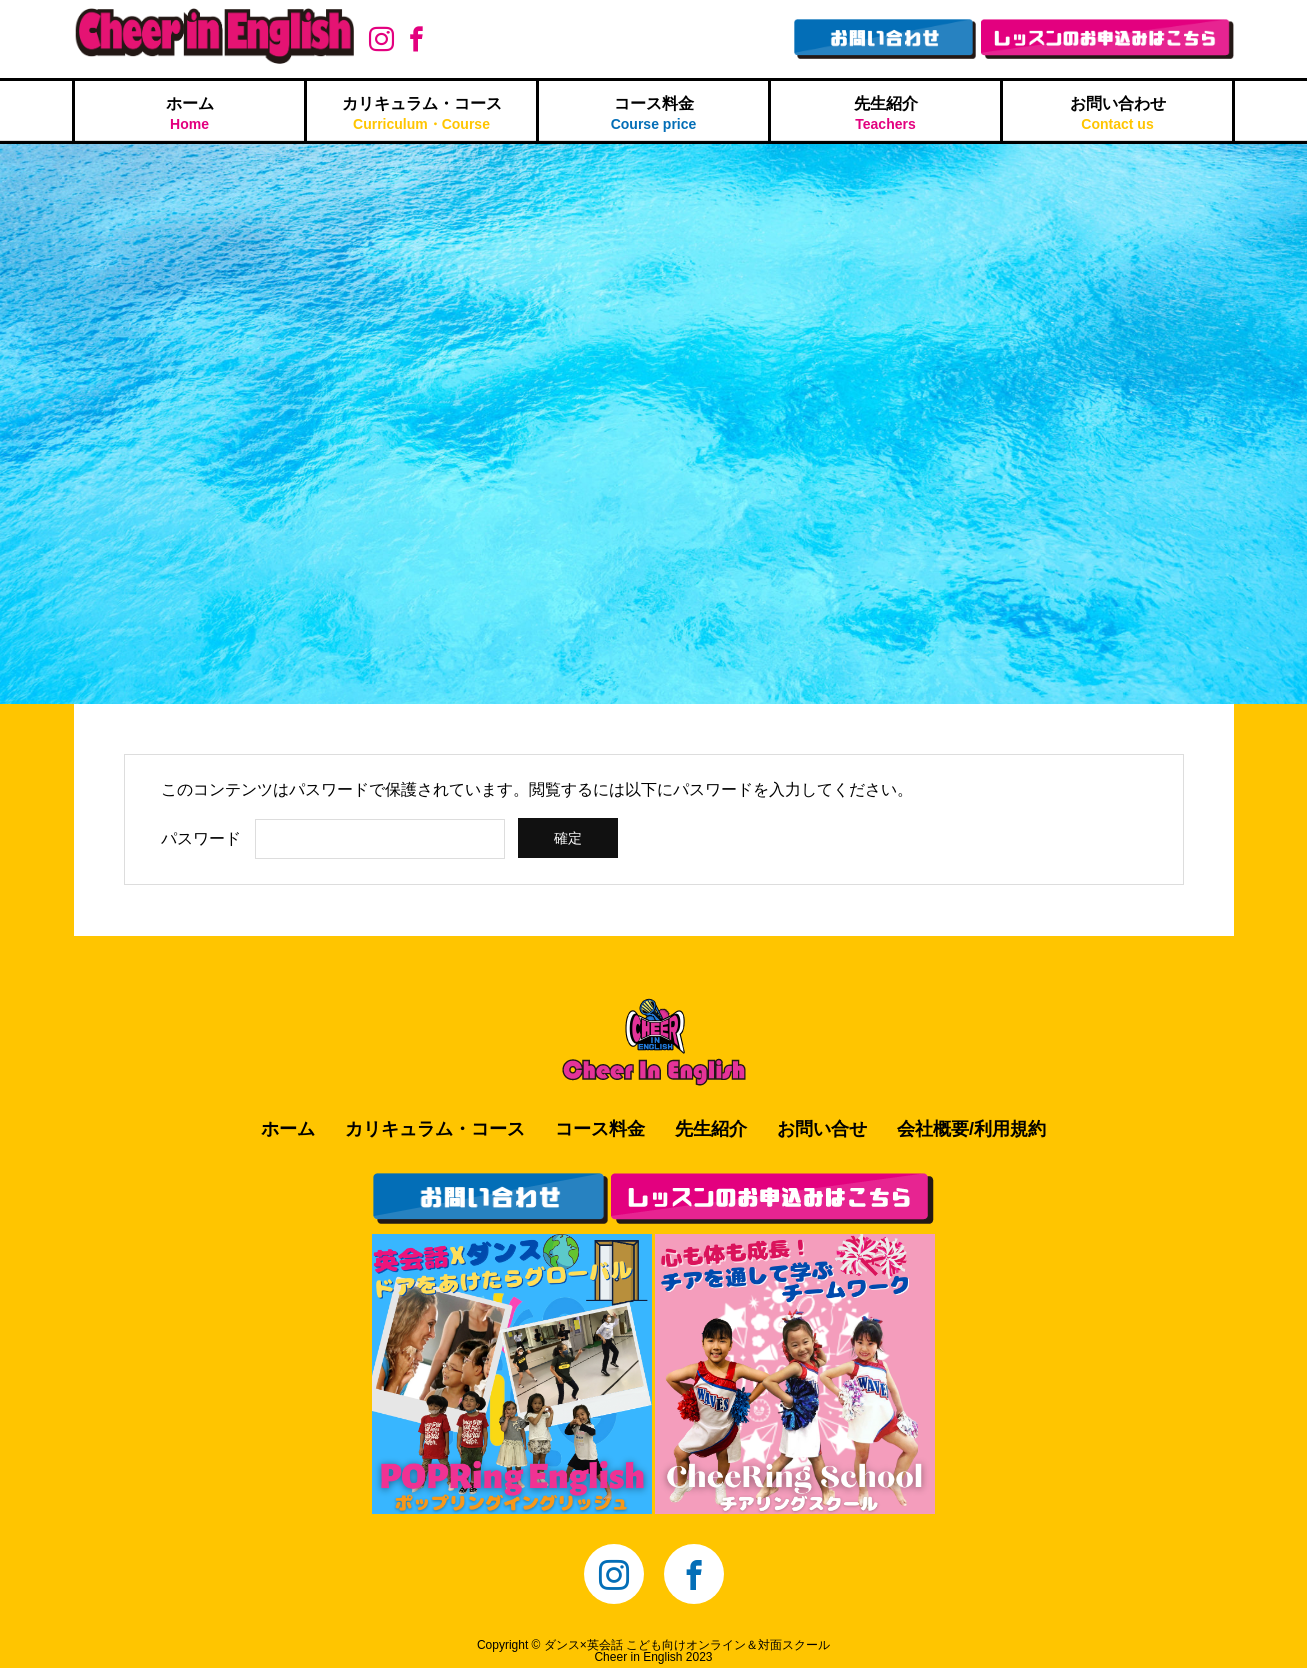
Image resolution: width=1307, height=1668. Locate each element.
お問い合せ (822, 1129)
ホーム (189, 113)
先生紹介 (885, 113)
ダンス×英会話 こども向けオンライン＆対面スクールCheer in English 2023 (687, 1651)
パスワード (201, 838)
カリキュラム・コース (421, 113)
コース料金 (653, 113)
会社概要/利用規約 (971, 1129)
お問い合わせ (1117, 113)
